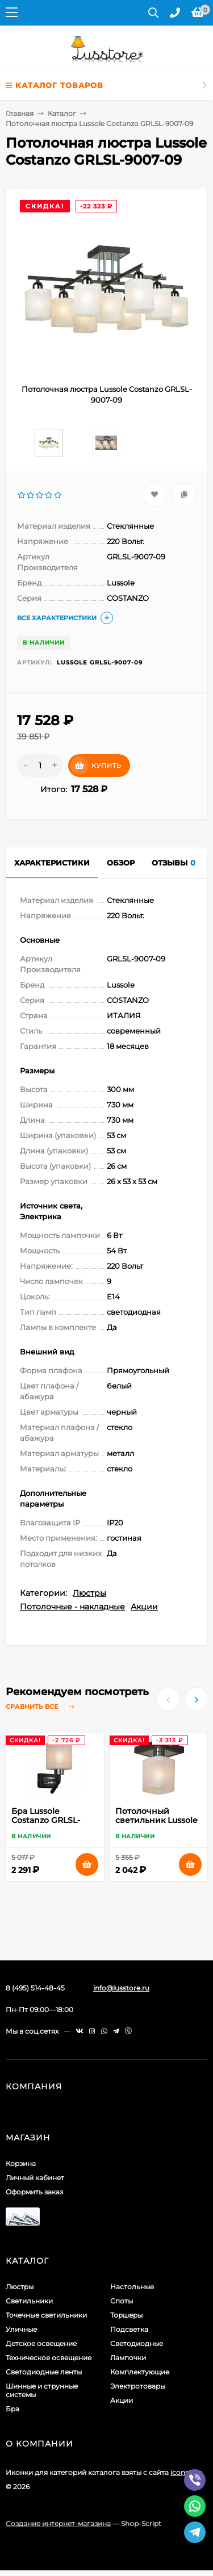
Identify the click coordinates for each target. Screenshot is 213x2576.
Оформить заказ (34, 2192)
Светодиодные (136, 2343)
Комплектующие (139, 2372)
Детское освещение (41, 2343)
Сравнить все (42, 1706)
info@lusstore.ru (121, 1988)
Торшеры (126, 2315)
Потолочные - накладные (72, 1606)
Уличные (21, 2329)
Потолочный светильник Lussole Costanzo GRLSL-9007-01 (156, 1824)
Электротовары (137, 2386)
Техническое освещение (48, 2357)
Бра (12, 2408)
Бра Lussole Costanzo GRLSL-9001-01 (45, 1820)
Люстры (89, 1593)
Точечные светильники (46, 2315)
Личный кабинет (35, 2177)
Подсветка (129, 2329)
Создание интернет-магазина (58, 2523)
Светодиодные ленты (44, 2372)
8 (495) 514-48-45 (35, 1988)
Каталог (62, 113)
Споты (121, 2301)
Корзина (21, 2163)
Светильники (29, 2301)
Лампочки (128, 2357)
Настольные (132, 2286)
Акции (144, 1606)
